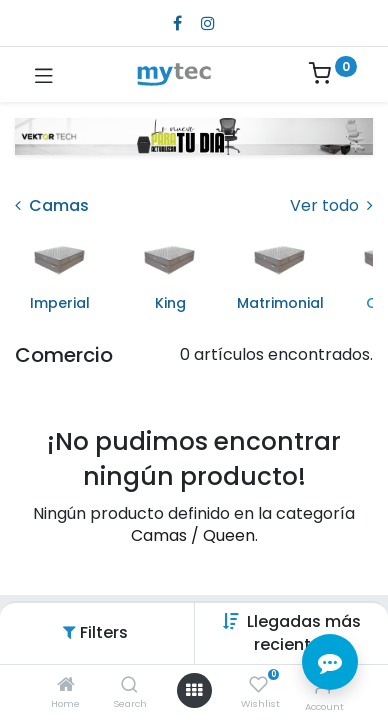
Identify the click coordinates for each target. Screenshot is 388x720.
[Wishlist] (258, 685)
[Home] (66, 685)
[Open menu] (194, 690)
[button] (304, 632)
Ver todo (331, 206)
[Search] (129, 685)
